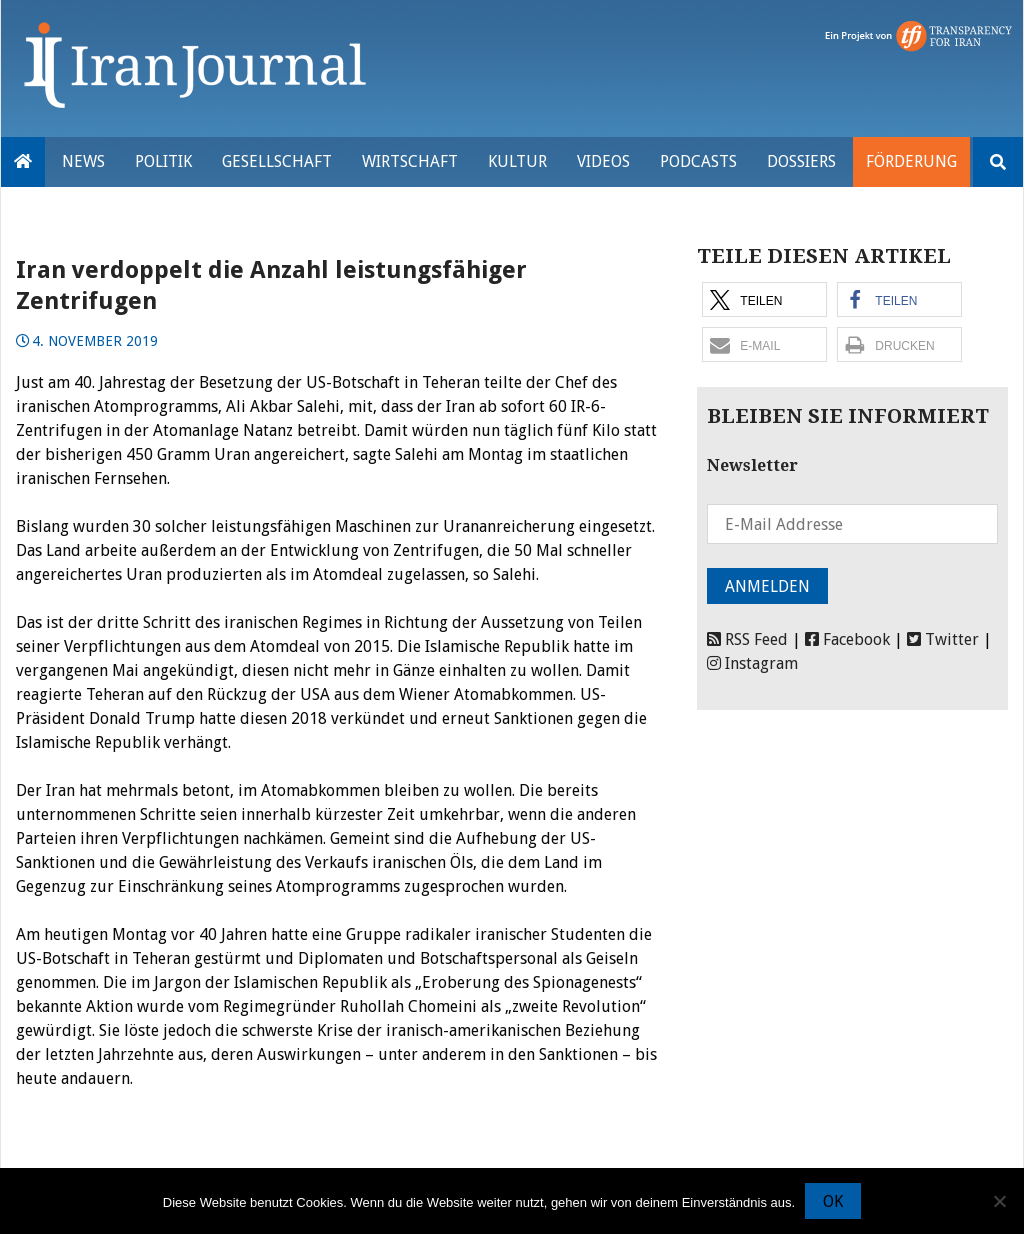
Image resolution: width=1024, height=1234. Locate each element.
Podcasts (698, 161)
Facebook (847, 639)
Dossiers (801, 161)
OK (833, 1201)
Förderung (911, 161)
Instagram (752, 663)
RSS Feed (747, 639)
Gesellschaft (277, 161)
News (83, 161)
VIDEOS (603, 161)
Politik (163, 161)
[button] (764, 299)
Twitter (943, 639)
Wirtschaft (410, 161)
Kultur (517, 161)
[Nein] (999, 1201)
